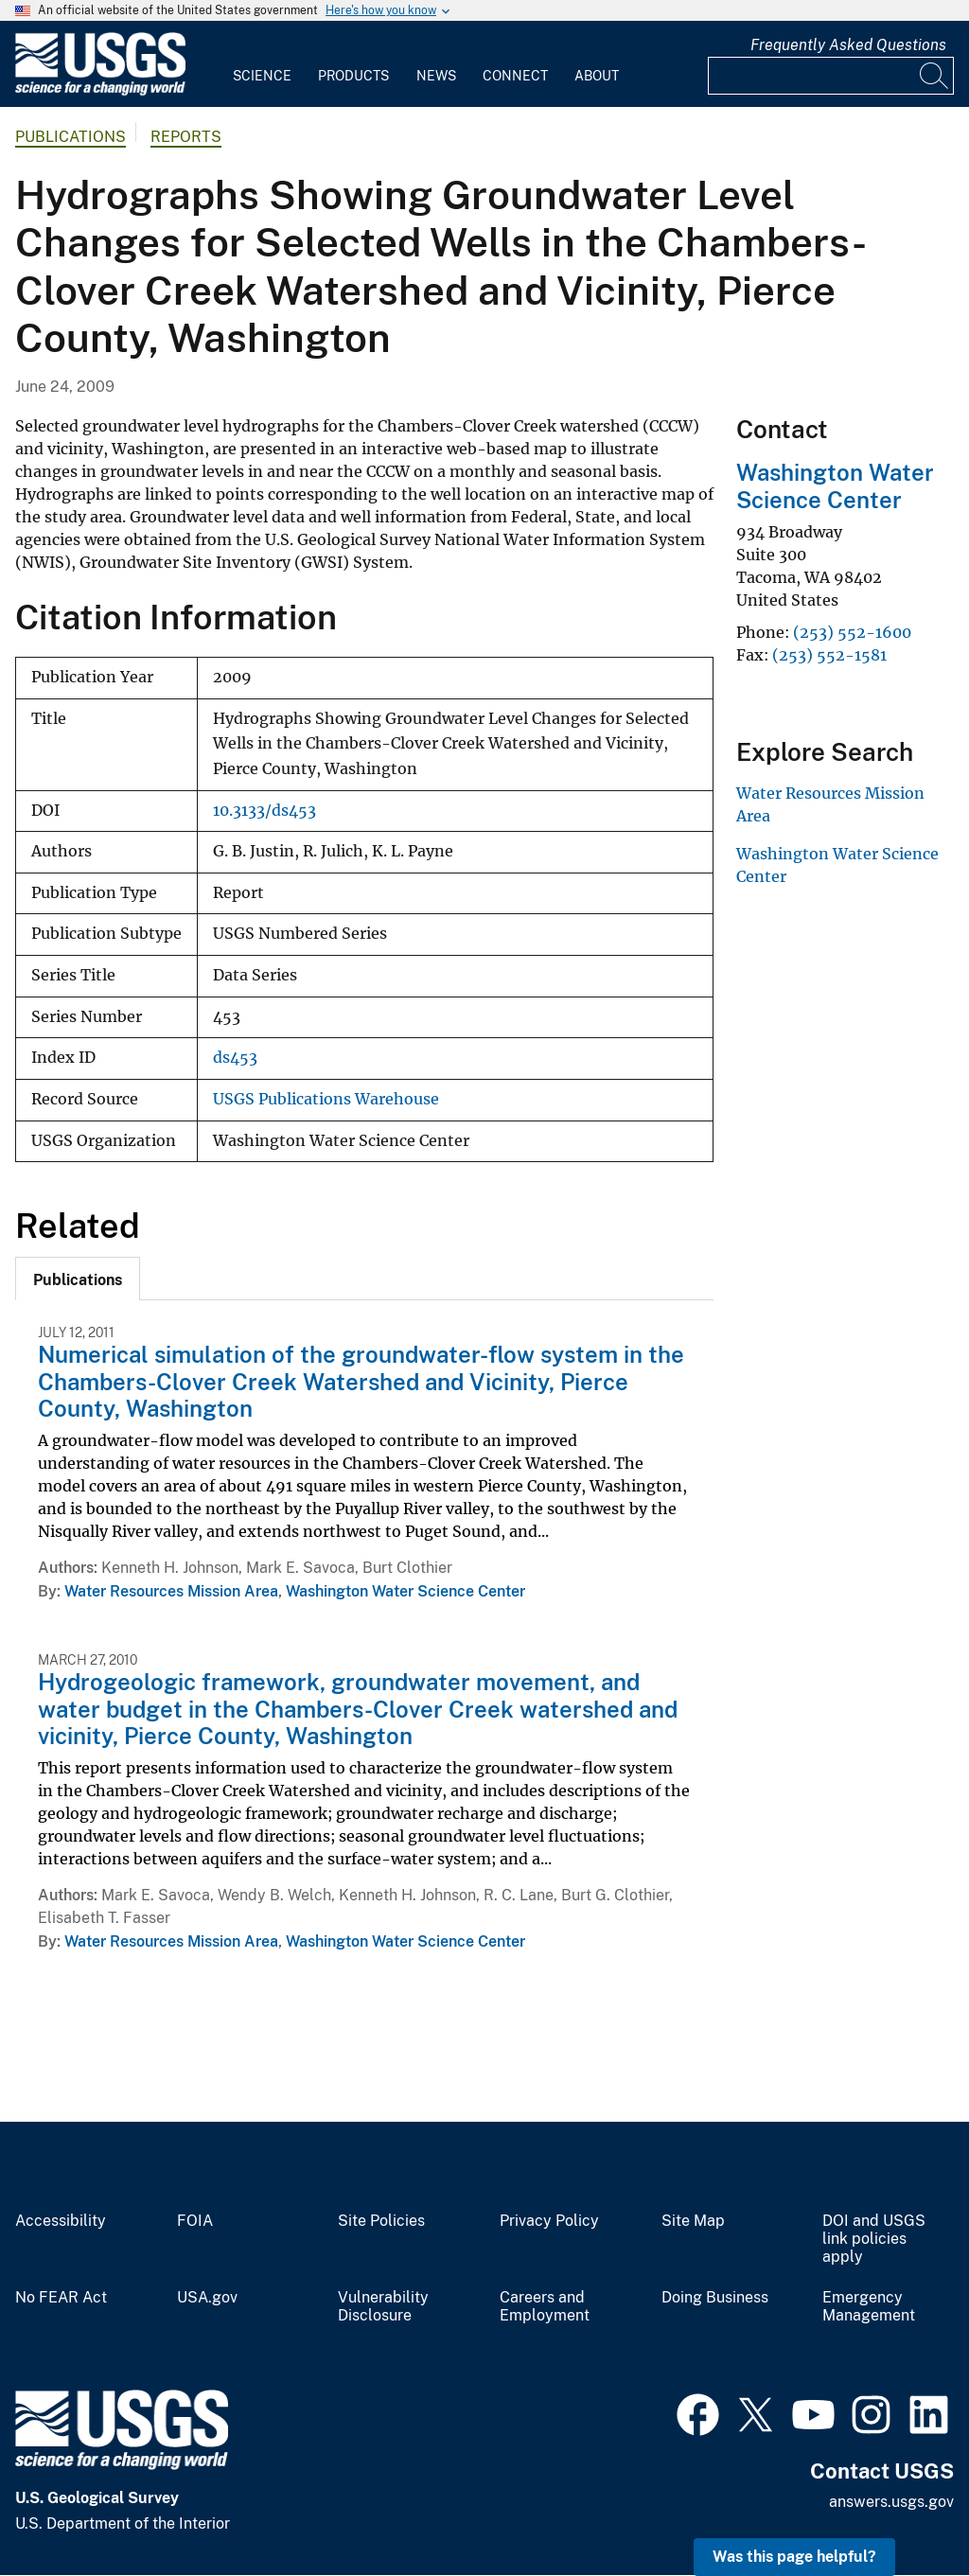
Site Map (693, 2221)
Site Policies (381, 2221)
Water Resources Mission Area (171, 1591)
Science (262, 75)
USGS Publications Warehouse (326, 1099)
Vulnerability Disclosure (383, 2306)
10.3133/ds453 (264, 811)
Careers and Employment (545, 2306)
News (436, 75)
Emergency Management (868, 2306)
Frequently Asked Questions (848, 45)
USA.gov (207, 2297)
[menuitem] (262, 64)
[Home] (100, 91)
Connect (515, 75)
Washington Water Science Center (405, 1591)
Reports (185, 137)
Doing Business (714, 2297)
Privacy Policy (549, 2221)
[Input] (831, 76)
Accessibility (60, 2221)
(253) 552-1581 (829, 654)
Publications (70, 137)
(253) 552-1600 (852, 632)
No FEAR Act (61, 2297)
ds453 (235, 1058)
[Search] (935, 76)
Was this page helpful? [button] (794, 2557)
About (596, 75)
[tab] (77, 1278)
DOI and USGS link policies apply (873, 2239)
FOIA (195, 2221)
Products (353, 75)
